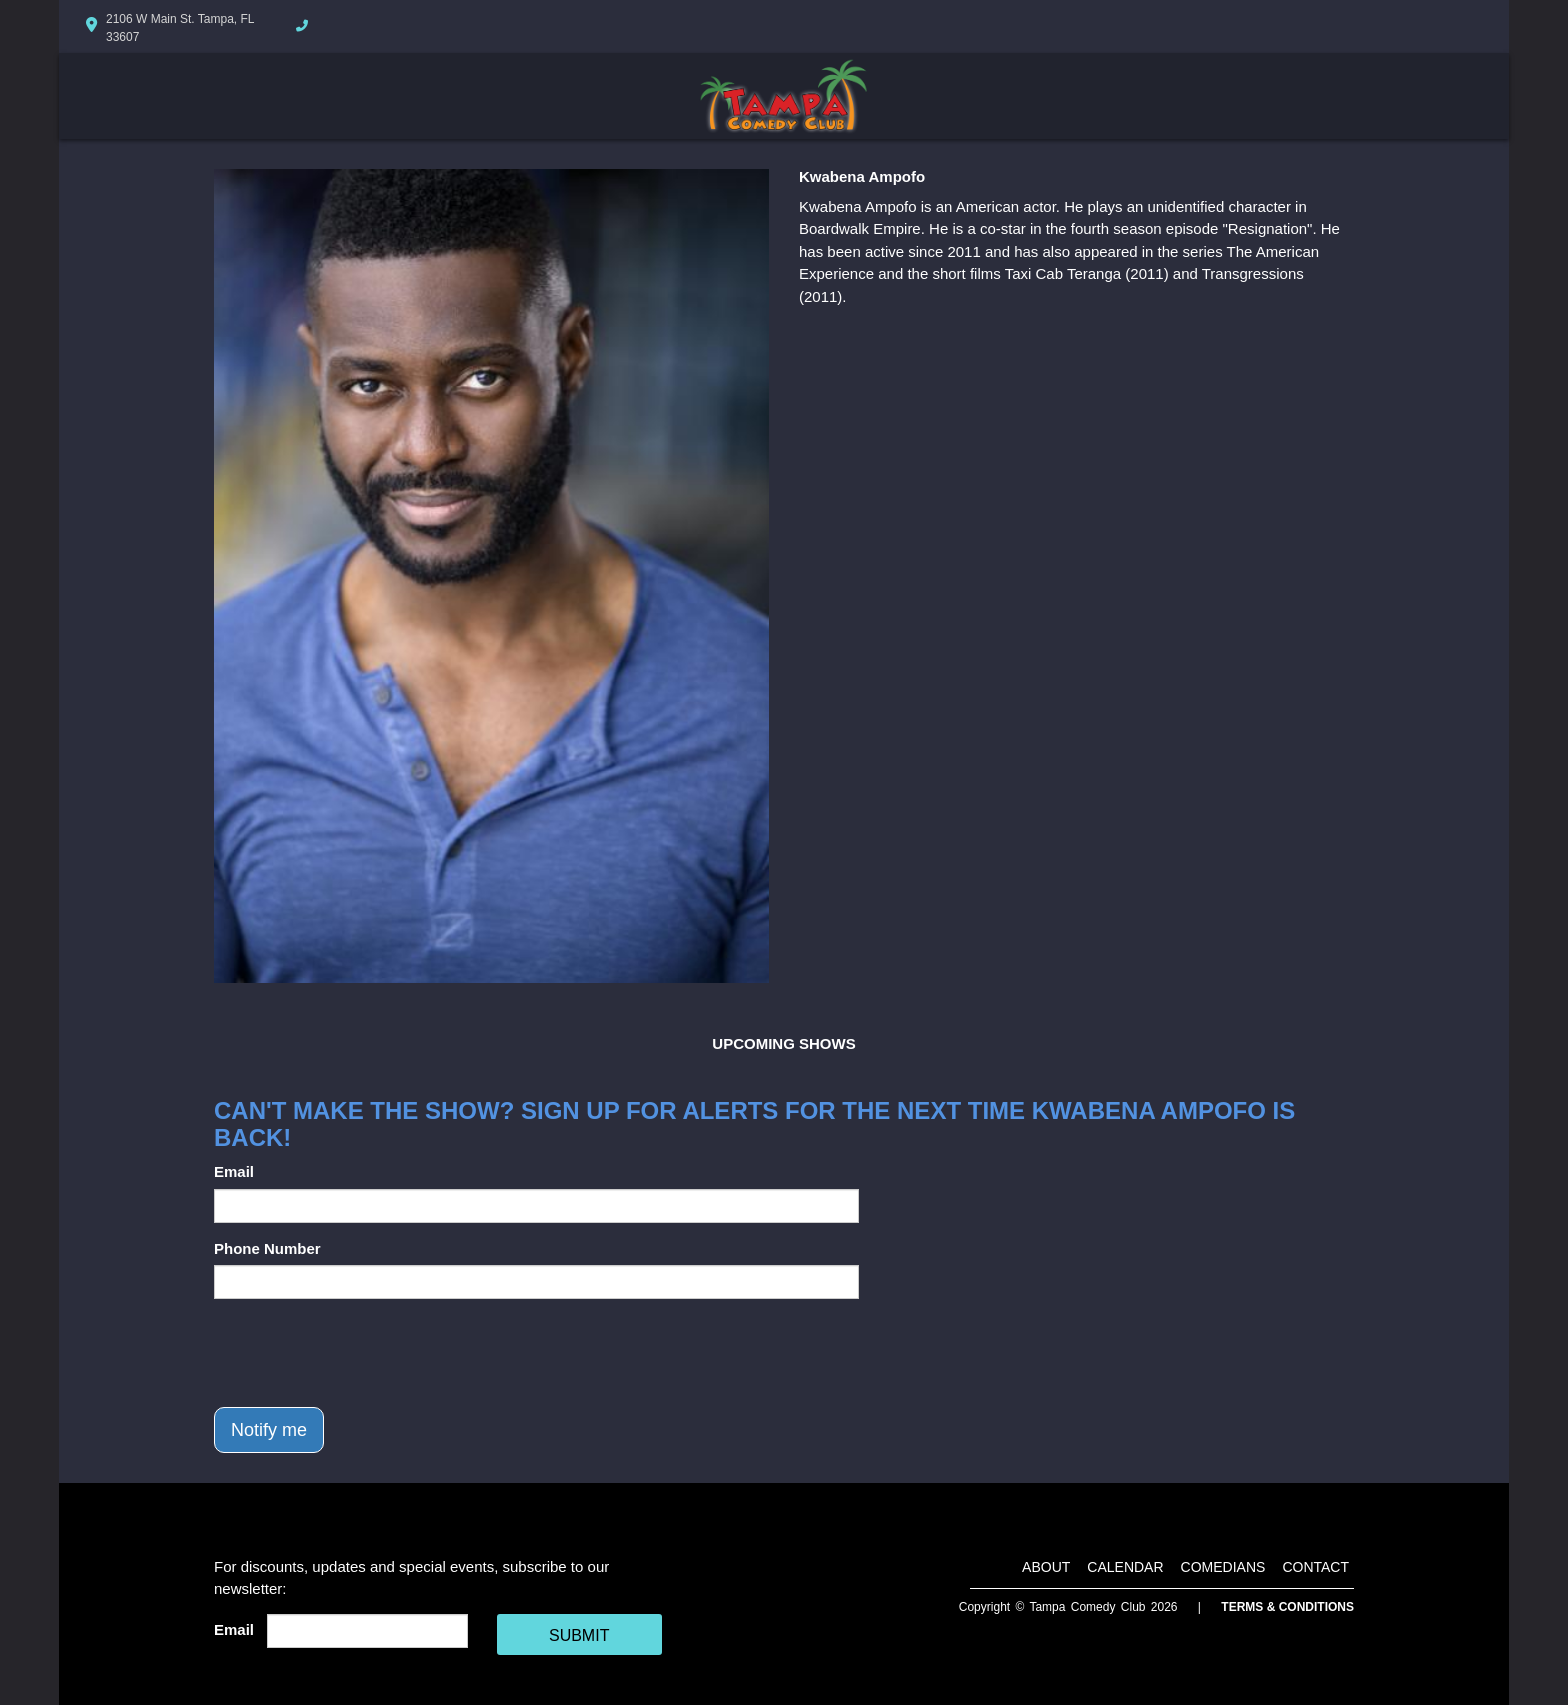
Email (234, 1171)
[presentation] (366, 1353)
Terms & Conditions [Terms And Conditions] (1287, 1607)
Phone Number (267, 1248)
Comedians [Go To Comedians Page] (1223, 1567)
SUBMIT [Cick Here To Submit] (579, 1635)
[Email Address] (367, 1631)
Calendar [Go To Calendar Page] (1125, 1567)
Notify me (269, 1430)
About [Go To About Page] (1046, 1567)
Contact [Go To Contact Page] (1315, 1567)
